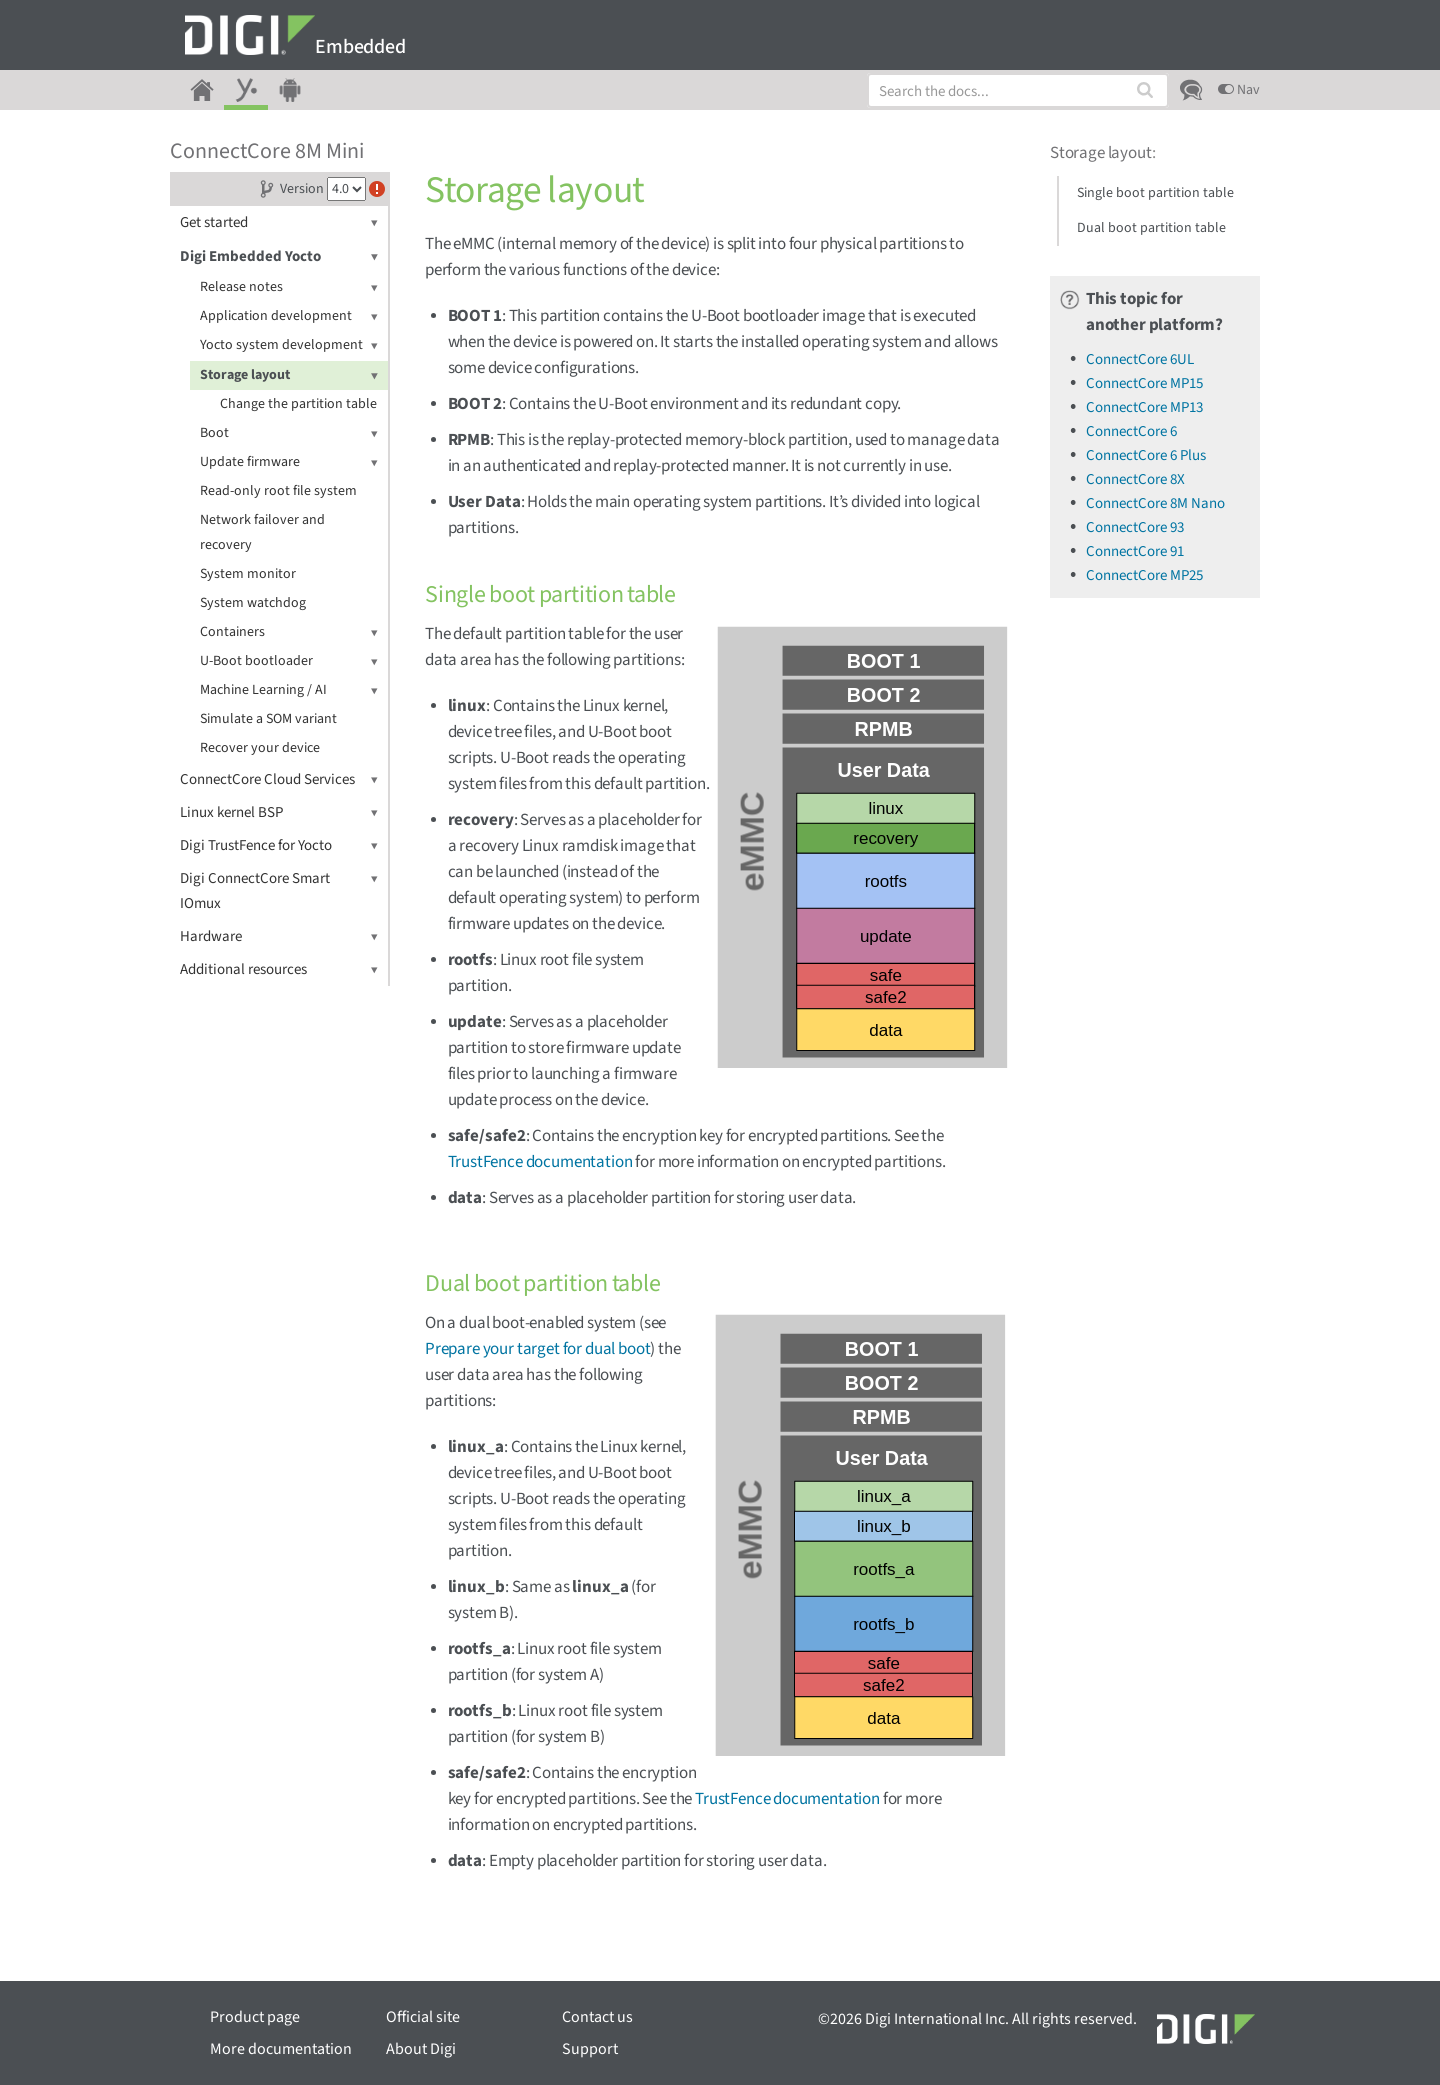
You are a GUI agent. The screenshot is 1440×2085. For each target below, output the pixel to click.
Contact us (597, 2017)
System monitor (248, 574)
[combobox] (1018, 90)
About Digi (421, 2049)
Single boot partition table (1155, 193)
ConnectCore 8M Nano (1155, 503)
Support (590, 2049)
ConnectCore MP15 (1144, 383)
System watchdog (253, 603)
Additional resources (279, 969)
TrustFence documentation (540, 1162)
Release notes (289, 287)
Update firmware (289, 462)
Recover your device (260, 748)
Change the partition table (298, 404)
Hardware (279, 936)
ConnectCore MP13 (1144, 407)
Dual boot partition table (1151, 228)
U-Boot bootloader (289, 661)
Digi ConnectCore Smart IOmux (279, 890)
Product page (255, 2017)
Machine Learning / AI (289, 690)
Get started (279, 222)
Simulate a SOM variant (268, 719)
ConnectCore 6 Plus (1146, 455)
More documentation (281, 2049)
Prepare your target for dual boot (537, 1349)
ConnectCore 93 (1135, 527)
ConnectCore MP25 (1144, 575)
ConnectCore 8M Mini (267, 151)
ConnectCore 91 (1135, 551)
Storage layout (289, 375)
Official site (423, 2017)
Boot (289, 433)
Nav (1239, 90)
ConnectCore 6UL (1140, 359)
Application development (289, 316)
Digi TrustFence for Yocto (279, 845)
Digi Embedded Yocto (279, 256)
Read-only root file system (278, 491)
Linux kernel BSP (279, 812)
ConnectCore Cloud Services (279, 779)
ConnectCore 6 (1131, 431)
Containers (289, 632)
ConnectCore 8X (1135, 479)
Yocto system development (289, 345)
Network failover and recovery (262, 532)
